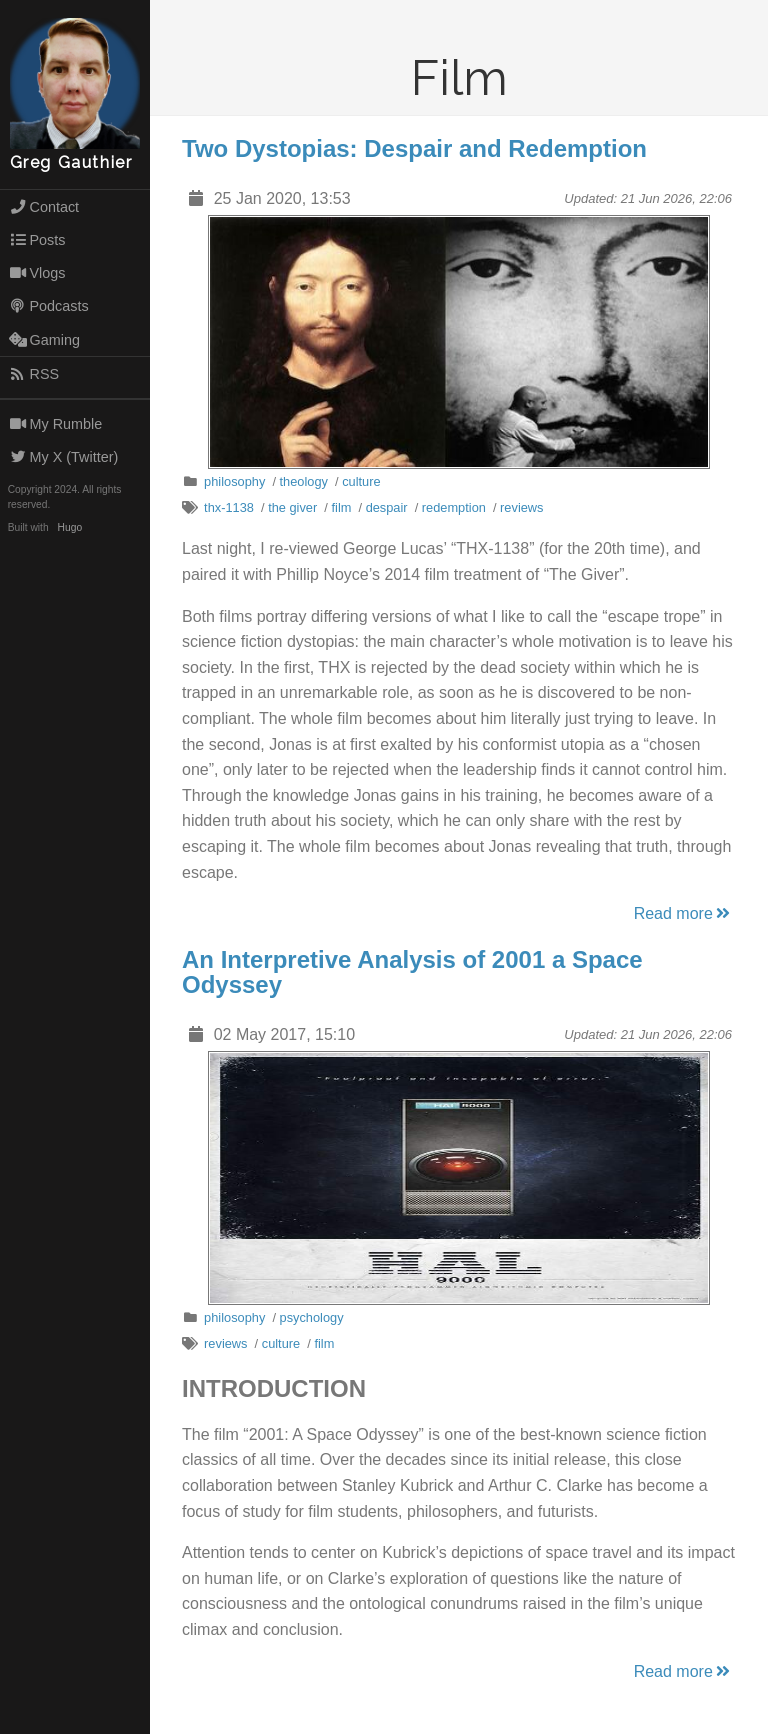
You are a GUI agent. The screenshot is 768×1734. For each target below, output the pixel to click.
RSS (34, 374)
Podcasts (49, 306)
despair (387, 507)
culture (361, 481)
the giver (292, 507)
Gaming (44, 340)
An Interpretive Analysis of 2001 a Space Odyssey (412, 972)
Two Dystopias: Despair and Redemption (414, 148)
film (341, 507)
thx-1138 (229, 507)
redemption (454, 507)
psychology (312, 1317)
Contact (44, 207)
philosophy (234, 481)
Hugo (70, 527)
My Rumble (56, 424)
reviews (521, 507)
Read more (683, 913)
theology (304, 481)
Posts (37, 240)
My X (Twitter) (64, 457)
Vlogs (37, 273)
